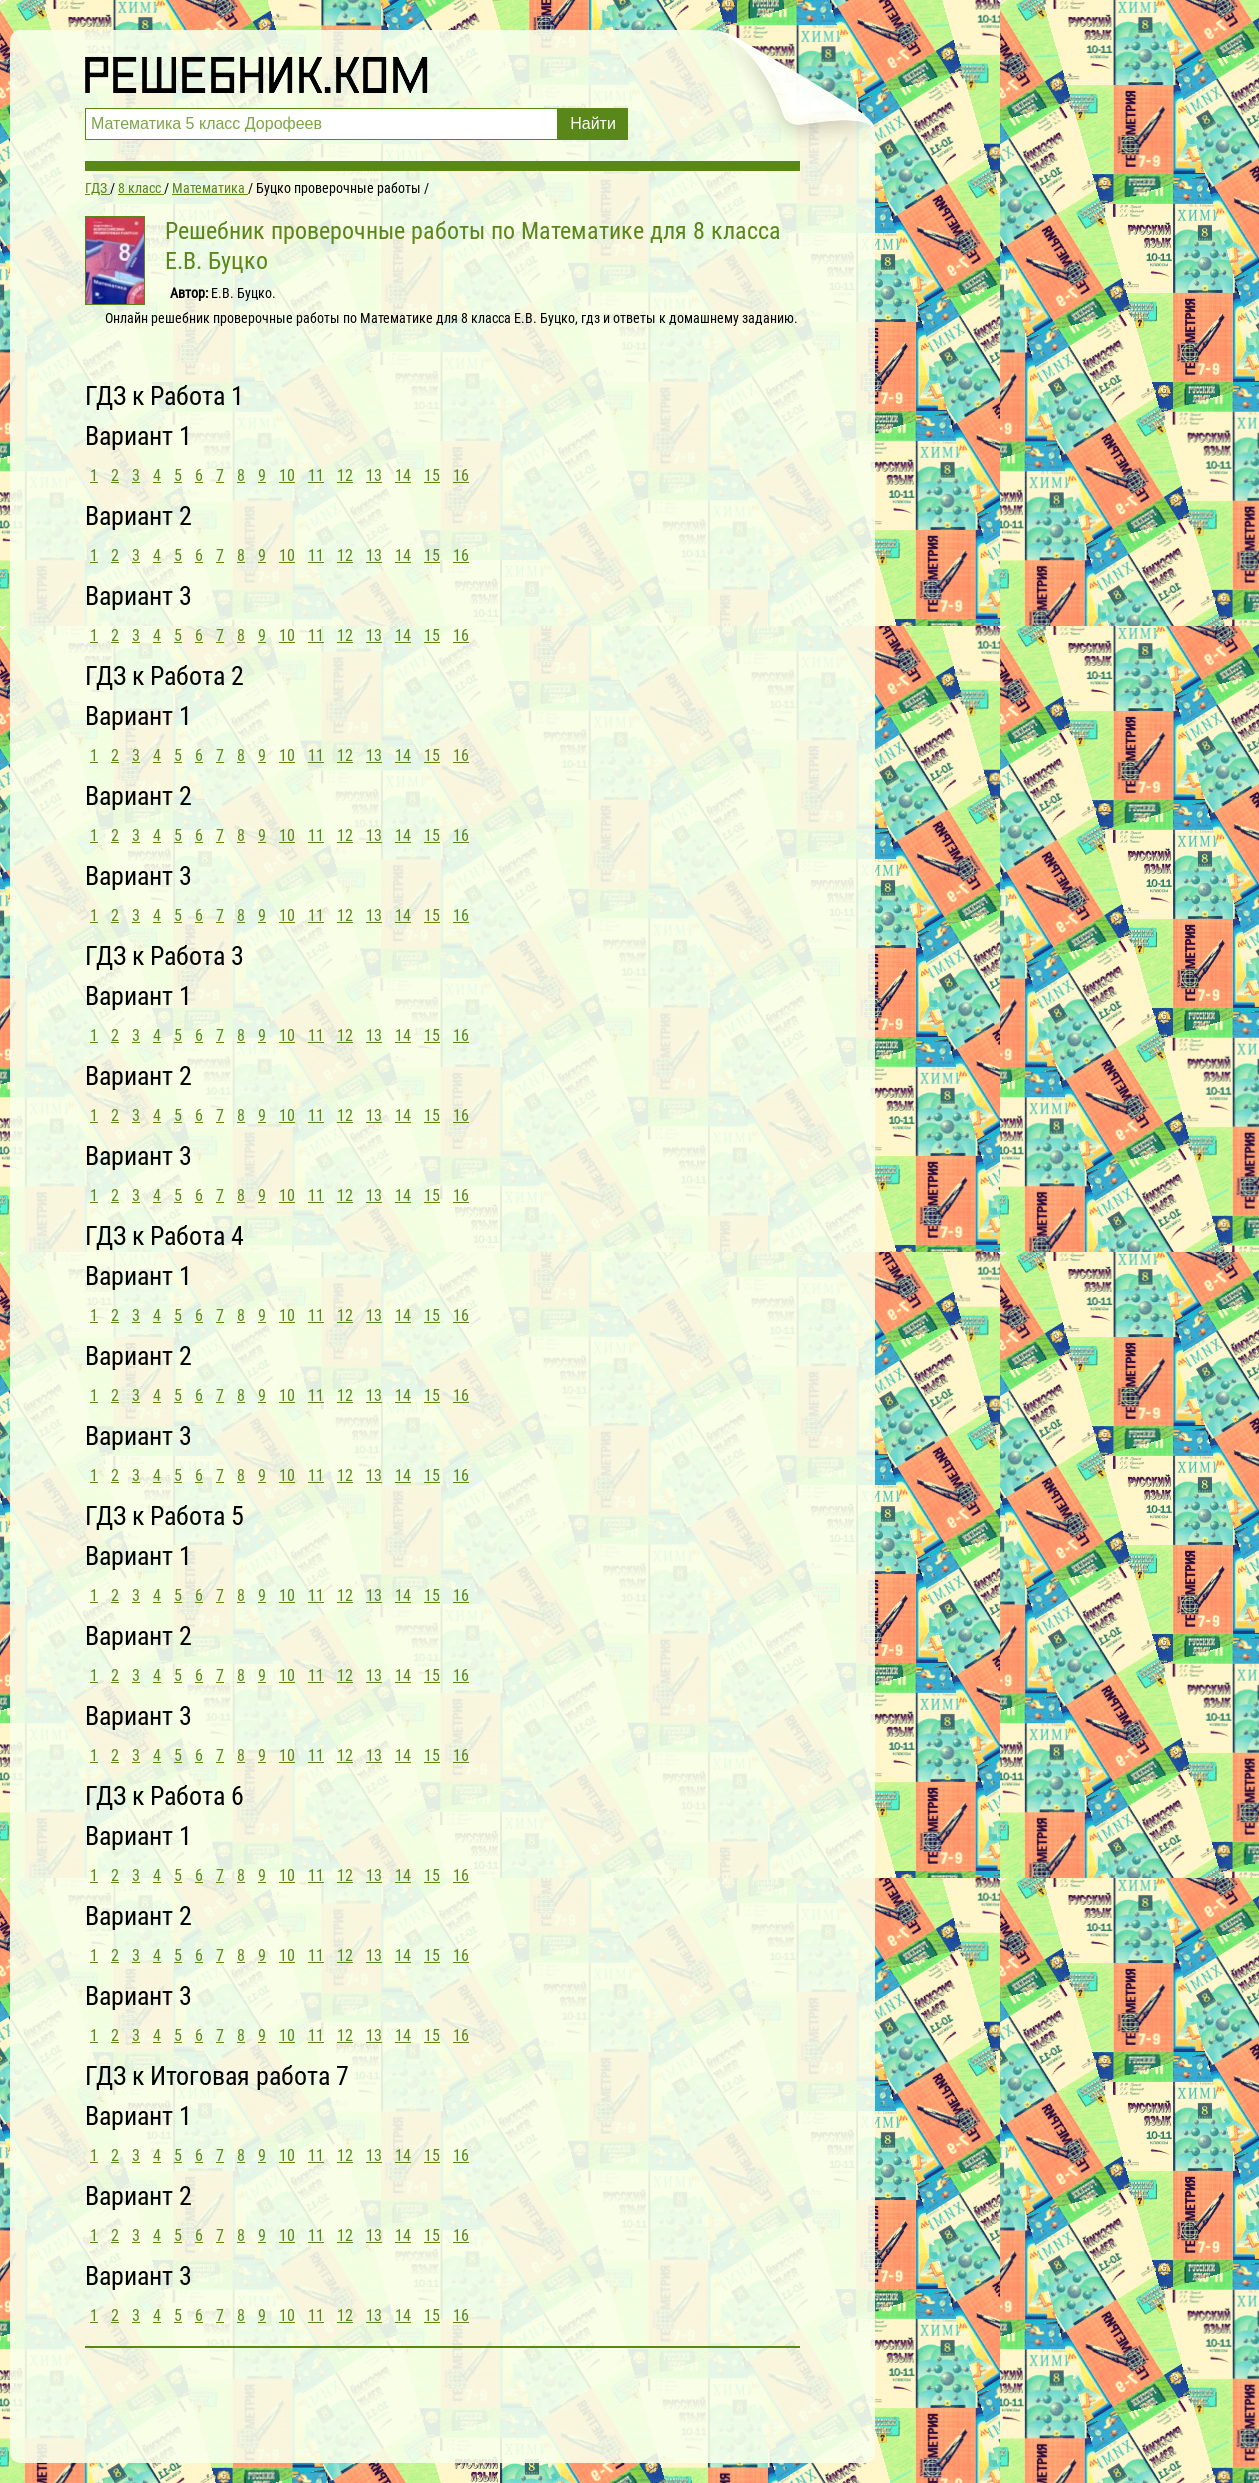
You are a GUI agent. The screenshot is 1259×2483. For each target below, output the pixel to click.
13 (374, 475)
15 (432, 475)
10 (287, 475)
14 (403, 475)
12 (345, 475)
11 (316, 475)
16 (461, 475)
